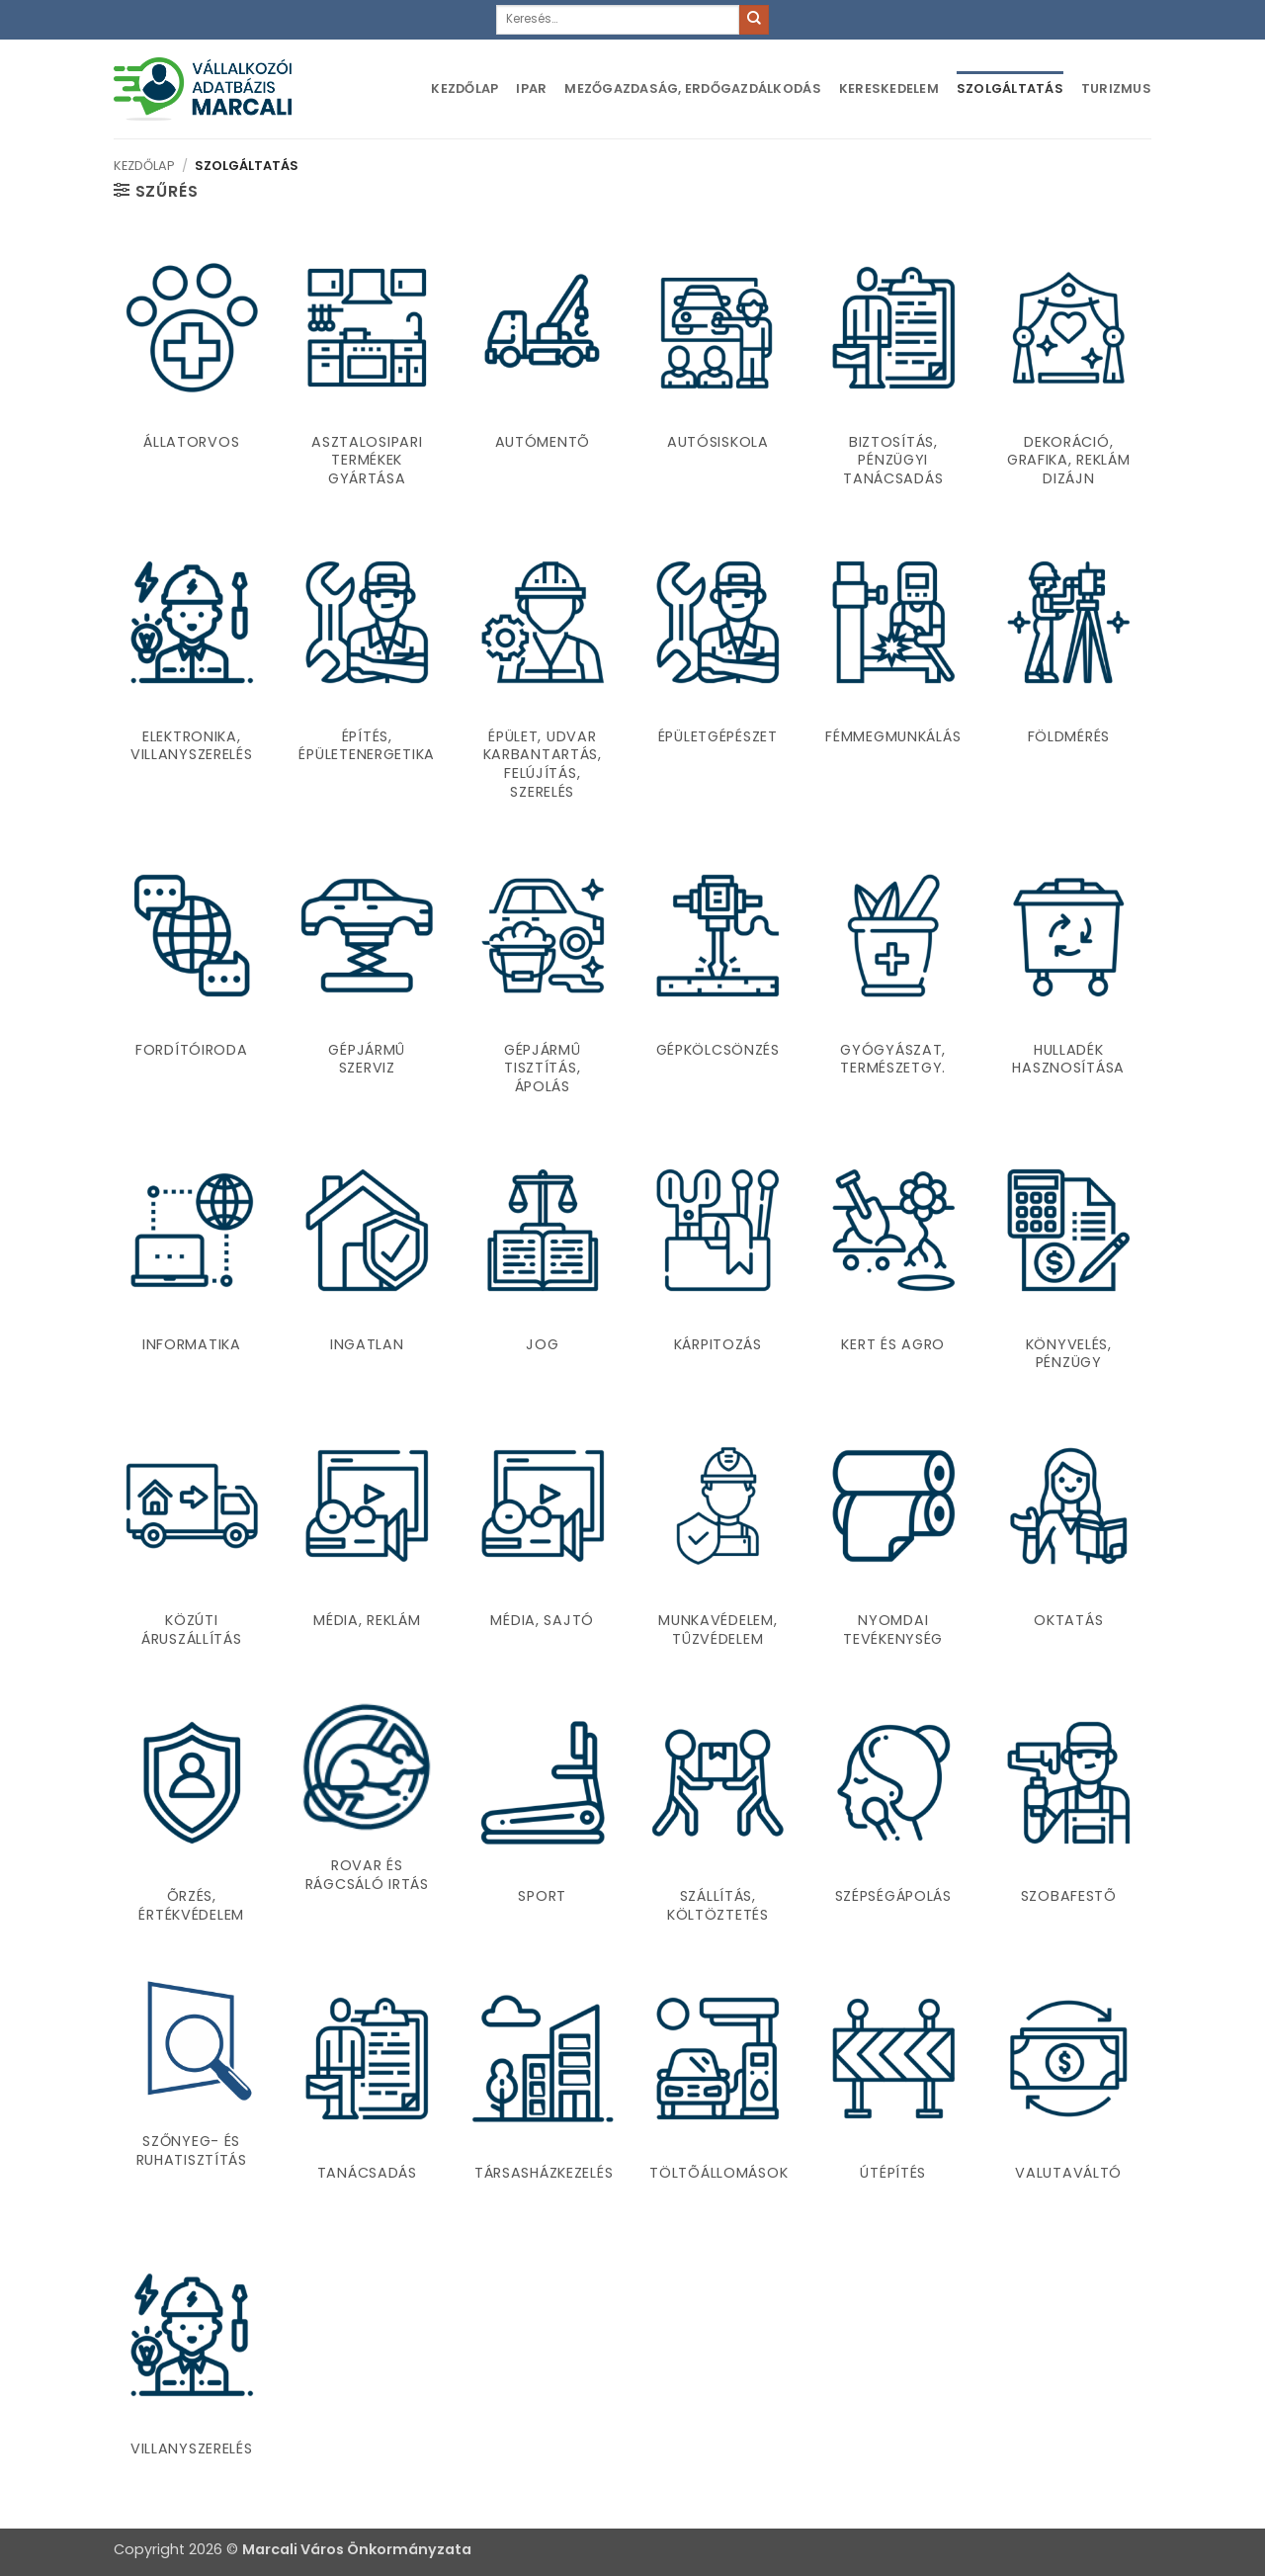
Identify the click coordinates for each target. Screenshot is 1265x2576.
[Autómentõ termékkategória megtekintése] (542, 371)
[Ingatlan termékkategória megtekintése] (367, 1265)
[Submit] (754, 20)
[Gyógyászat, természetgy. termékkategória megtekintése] (893, 979)
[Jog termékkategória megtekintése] (542, 1265)
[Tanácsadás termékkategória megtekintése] (367, 2093)
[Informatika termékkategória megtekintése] (192, 1265)
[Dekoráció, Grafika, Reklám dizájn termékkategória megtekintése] (1068, 371)
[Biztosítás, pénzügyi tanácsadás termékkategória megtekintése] (893, 371)
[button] (156, 191)
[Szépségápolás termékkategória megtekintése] (893, 1817)
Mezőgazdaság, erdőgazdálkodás (692, 88)
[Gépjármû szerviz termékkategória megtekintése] (367, 979)
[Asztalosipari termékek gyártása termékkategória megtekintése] (367, 371)
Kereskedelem (889, 88)
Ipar (531, 88)
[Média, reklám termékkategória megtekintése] (367, 1541)
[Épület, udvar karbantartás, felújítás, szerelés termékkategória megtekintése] (542, 675)
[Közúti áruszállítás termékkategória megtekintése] (192, 1541)
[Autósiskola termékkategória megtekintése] (717, 371)
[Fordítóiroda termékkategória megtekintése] (192, 979)
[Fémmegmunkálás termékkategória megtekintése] (893, 675)
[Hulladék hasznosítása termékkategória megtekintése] (1068, 979)
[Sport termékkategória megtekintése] (542, 1817)
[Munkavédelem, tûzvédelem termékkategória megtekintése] (717, 1541)
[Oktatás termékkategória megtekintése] (1068, 1541)
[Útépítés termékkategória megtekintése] (893, 2093)
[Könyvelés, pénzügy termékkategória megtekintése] (1068, 1265)
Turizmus (1116, 88)
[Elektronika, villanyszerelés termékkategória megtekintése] (192, 675)
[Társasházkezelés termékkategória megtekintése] (542, 2093)
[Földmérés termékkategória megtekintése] (1068, 675)
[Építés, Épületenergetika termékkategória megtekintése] (367, 675)
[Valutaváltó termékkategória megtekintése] (1068, 2093)
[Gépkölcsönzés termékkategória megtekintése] (717, 979)
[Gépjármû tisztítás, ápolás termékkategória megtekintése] (542, 979)
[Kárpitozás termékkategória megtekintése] (717, 1265)
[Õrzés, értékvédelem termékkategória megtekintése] (192, 1817)
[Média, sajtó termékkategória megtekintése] (542, 1541)
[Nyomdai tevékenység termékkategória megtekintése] (893, 1541)
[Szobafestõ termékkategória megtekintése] (1068, 1817)
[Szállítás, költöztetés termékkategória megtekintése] (717, 1817)
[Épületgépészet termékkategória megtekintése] (717, 675)
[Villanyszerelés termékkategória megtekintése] (192, 2360)
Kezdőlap (464, 88)
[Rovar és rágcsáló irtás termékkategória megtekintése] (367, 1802)
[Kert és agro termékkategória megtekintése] (893, 1265)
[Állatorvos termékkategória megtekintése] (192, 371)
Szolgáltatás (1010, 88)
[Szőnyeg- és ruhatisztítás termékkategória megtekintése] (192, 2077)
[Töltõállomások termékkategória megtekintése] (717, 2093)
